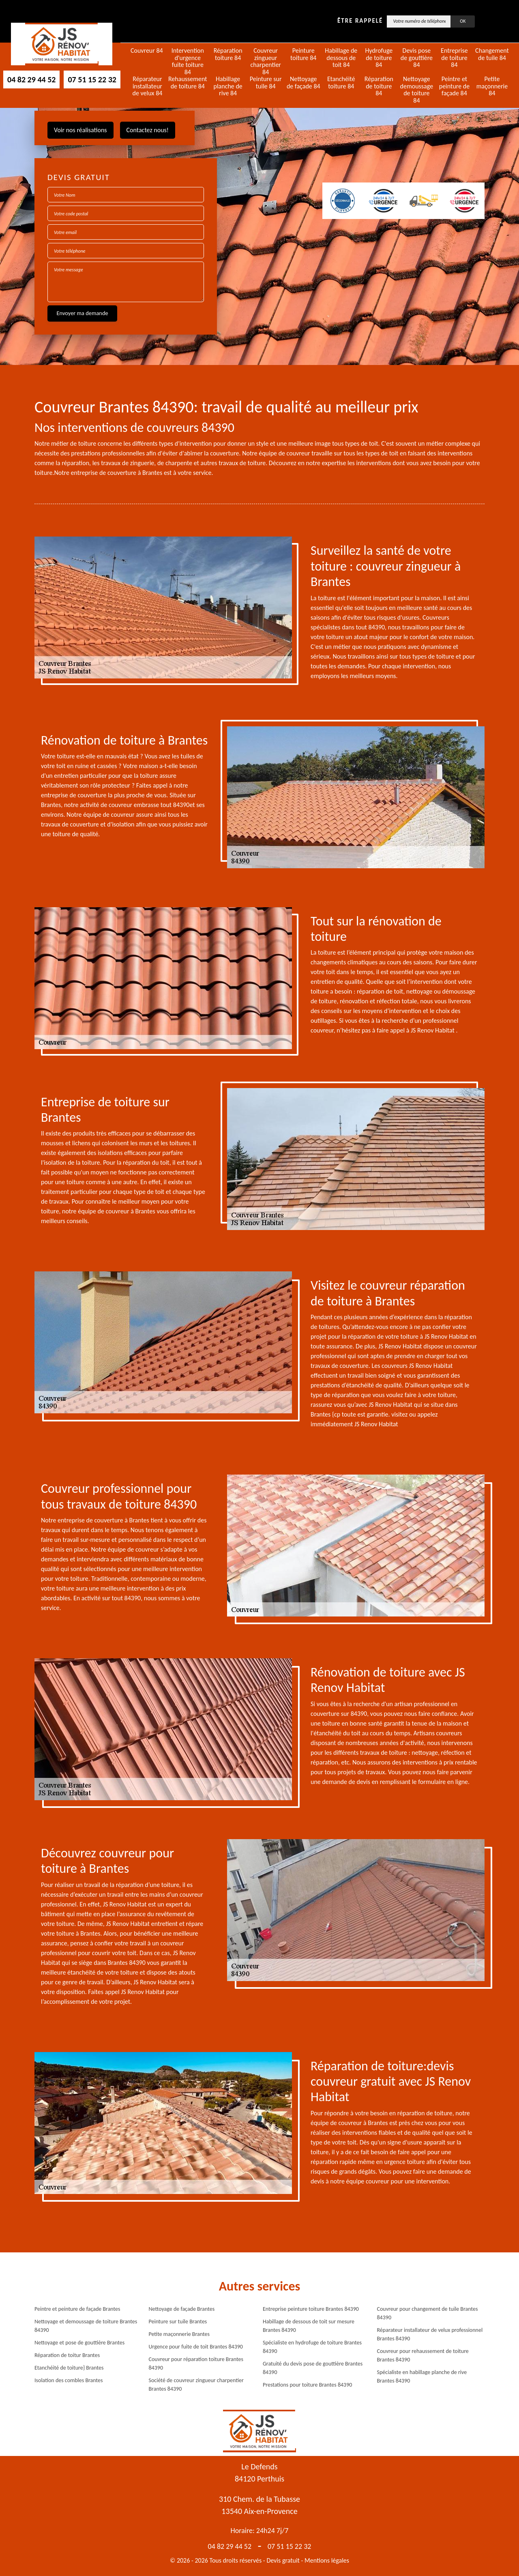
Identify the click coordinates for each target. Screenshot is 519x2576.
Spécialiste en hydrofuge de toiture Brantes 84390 (312, 2347)
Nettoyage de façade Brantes (182, 2309)
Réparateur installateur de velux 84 (147, 86)
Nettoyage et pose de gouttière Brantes (79, 2342)
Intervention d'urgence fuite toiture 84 (188, 61)
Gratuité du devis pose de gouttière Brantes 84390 (312, 2368)
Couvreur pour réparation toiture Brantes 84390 (196, 2363)
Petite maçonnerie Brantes (179, 2334)
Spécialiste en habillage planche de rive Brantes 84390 (422, 2376)
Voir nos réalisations (80, 130)
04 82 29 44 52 (31, 79)
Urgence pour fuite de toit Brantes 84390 (196, 2346)
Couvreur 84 (147, 50)
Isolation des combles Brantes (68, 2380)
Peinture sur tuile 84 (266, 82)
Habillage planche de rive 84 (228, 86)
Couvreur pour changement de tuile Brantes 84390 (427, 2313)
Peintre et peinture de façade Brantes (77, 2309)
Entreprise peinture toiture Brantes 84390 (311, 2309)
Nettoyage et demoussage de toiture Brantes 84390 (85, 2325)
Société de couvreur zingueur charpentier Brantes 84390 (196, 2384)
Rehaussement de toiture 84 (187, 82)
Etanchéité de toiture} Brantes (68, 2367)
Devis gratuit (283, 2560)
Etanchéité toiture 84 (341, 82)
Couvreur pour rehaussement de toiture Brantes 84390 (423, 2355)
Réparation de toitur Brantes (67, 2355)
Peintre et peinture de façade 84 (454, 86)
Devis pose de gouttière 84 (417, 58)
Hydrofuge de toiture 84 (378, 58)
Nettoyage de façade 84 (303, 82)
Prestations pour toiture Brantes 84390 (307, 2384)
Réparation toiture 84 (228, 54)
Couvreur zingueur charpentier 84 (265, 61)
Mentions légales (327, 2560)
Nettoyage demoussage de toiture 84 (416, 89)
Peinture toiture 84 (303, 54)
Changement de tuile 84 (492, 54)
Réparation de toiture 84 (379, 86)
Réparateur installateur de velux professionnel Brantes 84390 (430, 2334)
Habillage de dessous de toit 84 (341, 58)
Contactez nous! (148, 130)
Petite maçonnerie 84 (492, 86)
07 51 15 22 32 (92, 79)
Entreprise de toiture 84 (454, 58)
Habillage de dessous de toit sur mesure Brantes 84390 (308, 2325)
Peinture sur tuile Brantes (178, 2321)
